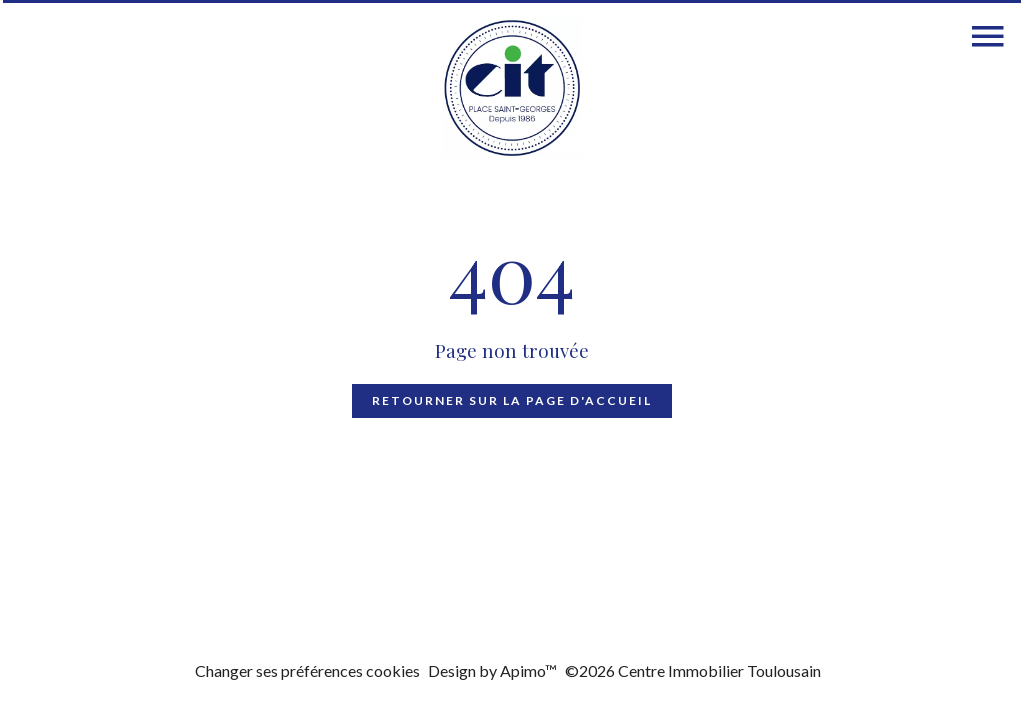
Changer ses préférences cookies (307, 670)
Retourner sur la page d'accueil (512, 400)
